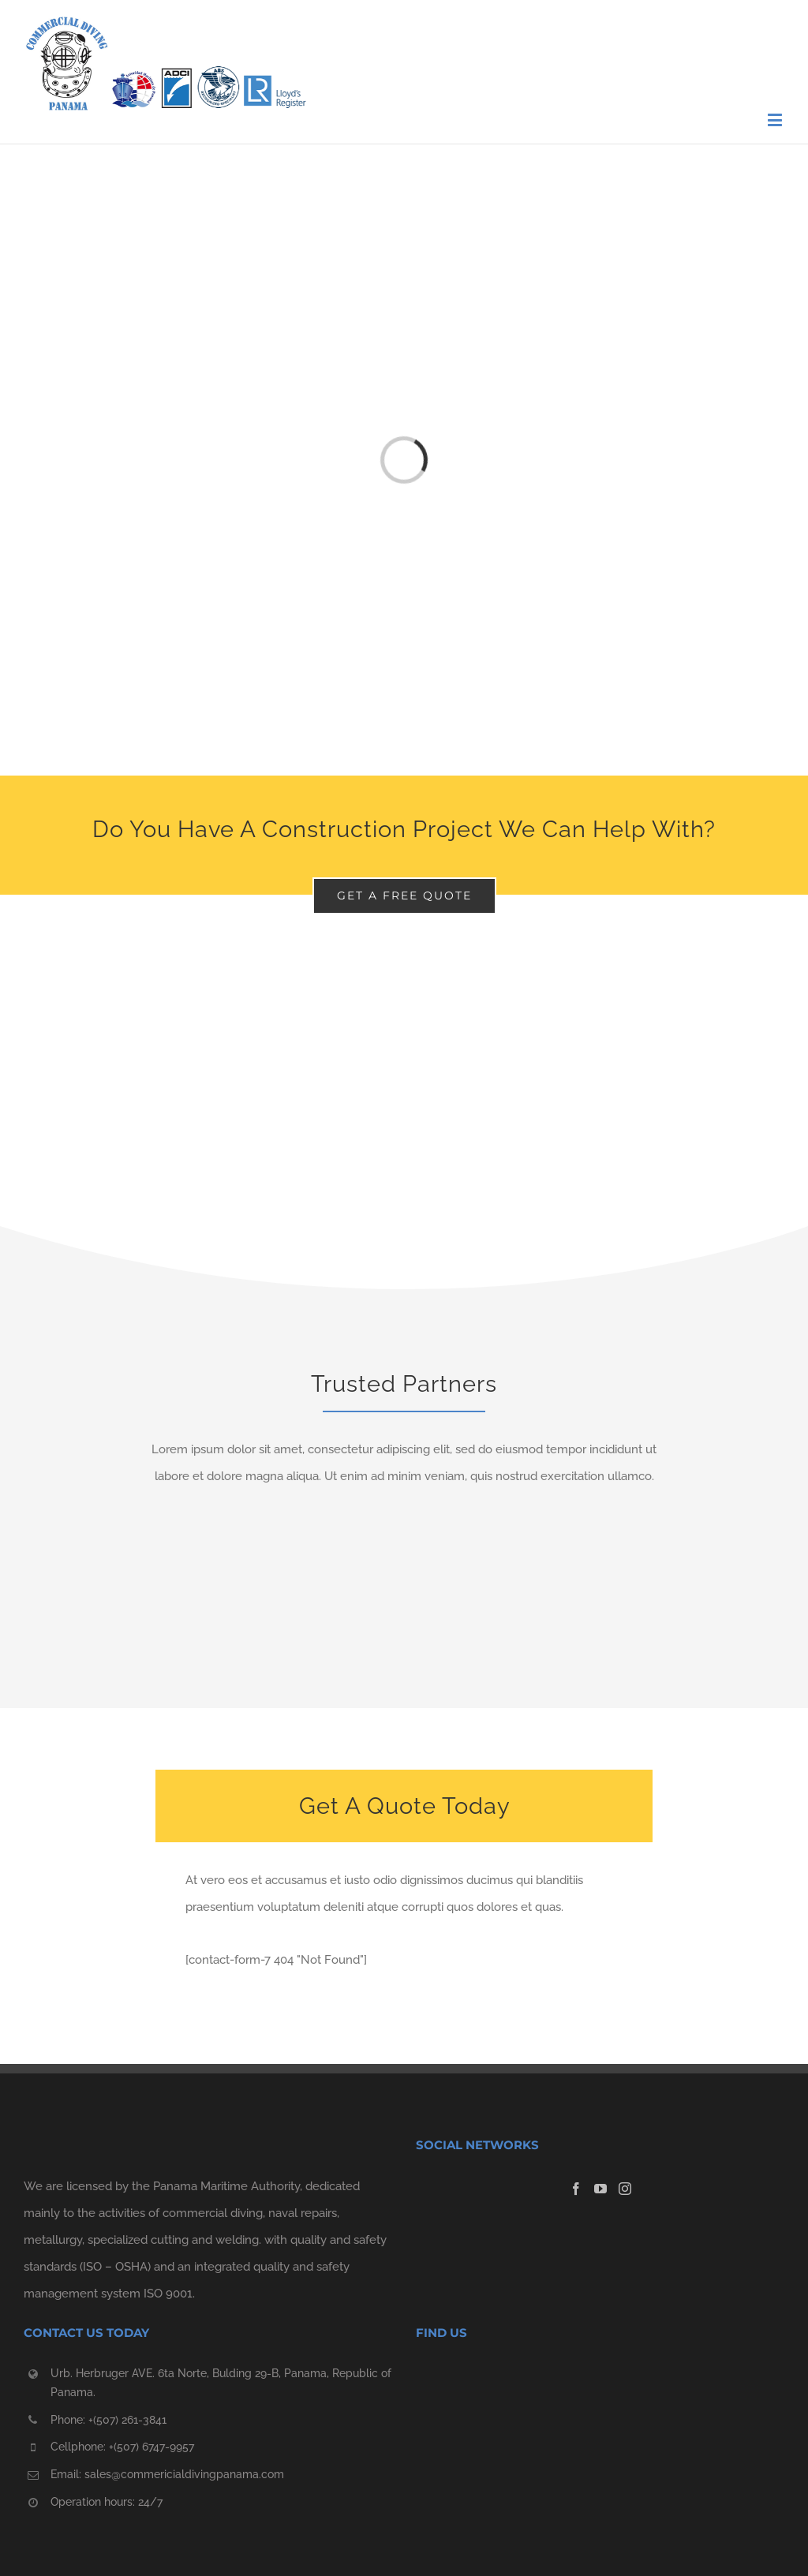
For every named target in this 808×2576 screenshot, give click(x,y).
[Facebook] (576, 2188)
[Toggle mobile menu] (776, 119)
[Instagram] (625, 2188)
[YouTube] (600, 2188)
